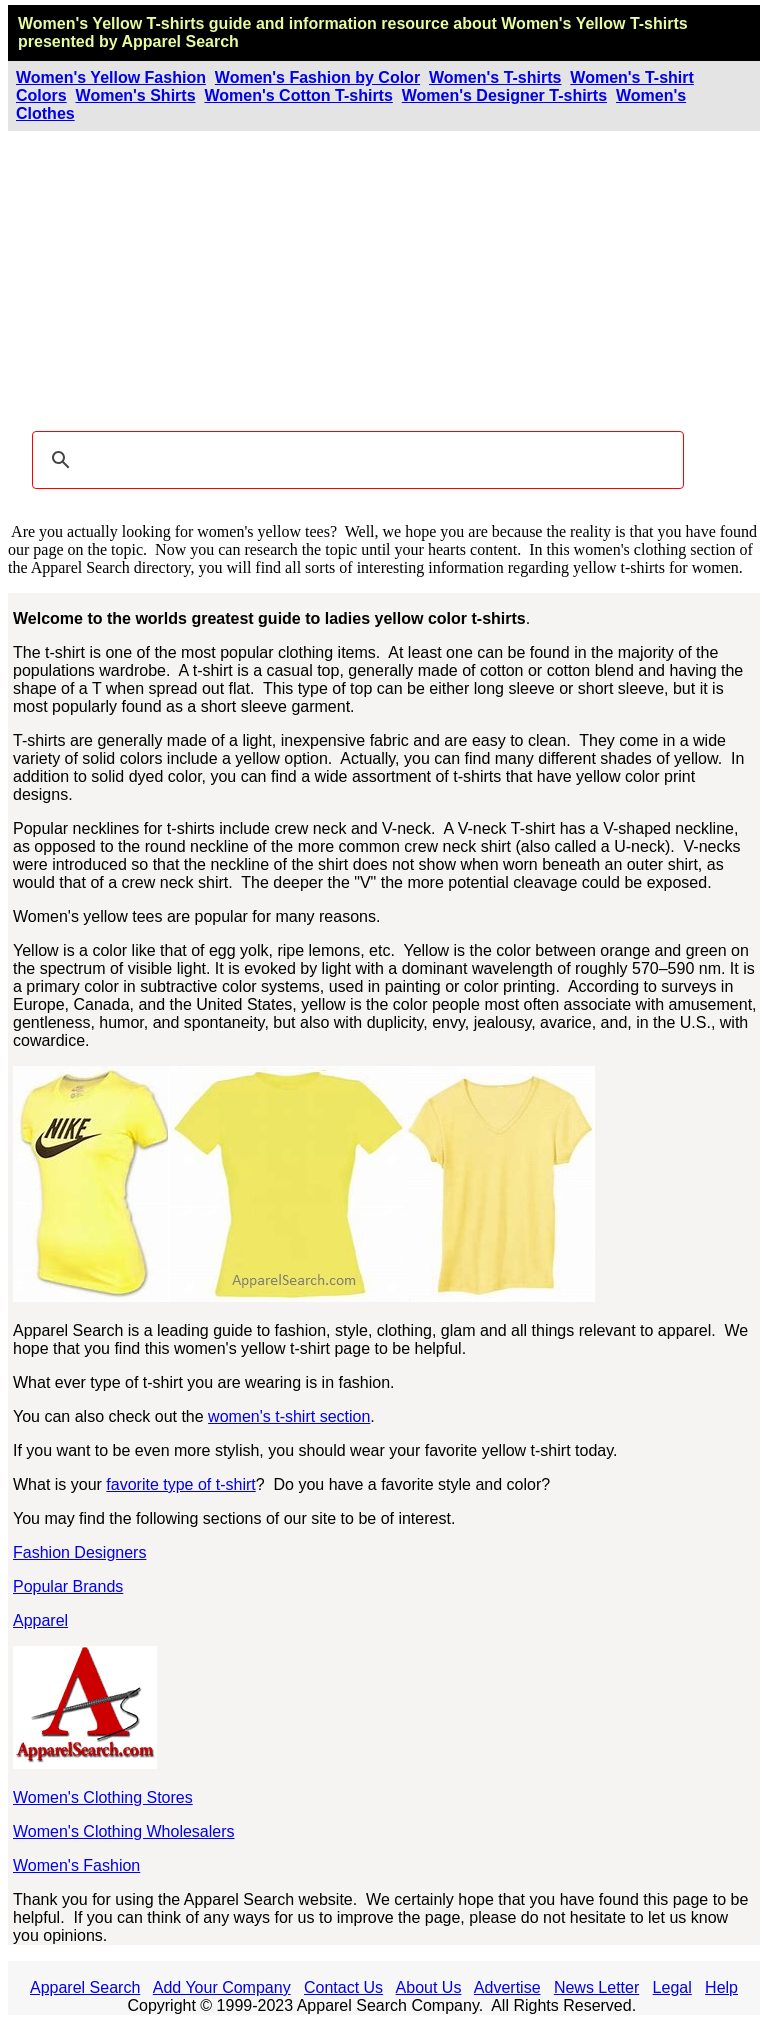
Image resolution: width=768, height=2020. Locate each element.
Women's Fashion (76, 1865)
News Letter (596, 1987)
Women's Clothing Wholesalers (124, 1831)
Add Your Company (222, 1987)
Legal (672, 1987)
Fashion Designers (79, 1552)
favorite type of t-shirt (180, 1484)
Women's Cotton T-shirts (298, 95)
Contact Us (343, 1987)
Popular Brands (68, 1586)
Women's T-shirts (495, 77)
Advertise (507, 1987)
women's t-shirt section (289, 1416)
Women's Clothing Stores (103, 1797)
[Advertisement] (384, 281)
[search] (355, 460)
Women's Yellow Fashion (111, 77)
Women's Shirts (136, 95)
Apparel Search (179, 41)
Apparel (40, 1620)
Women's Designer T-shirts (504, 95)
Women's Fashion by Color (317, 77)
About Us (429, 1987)
